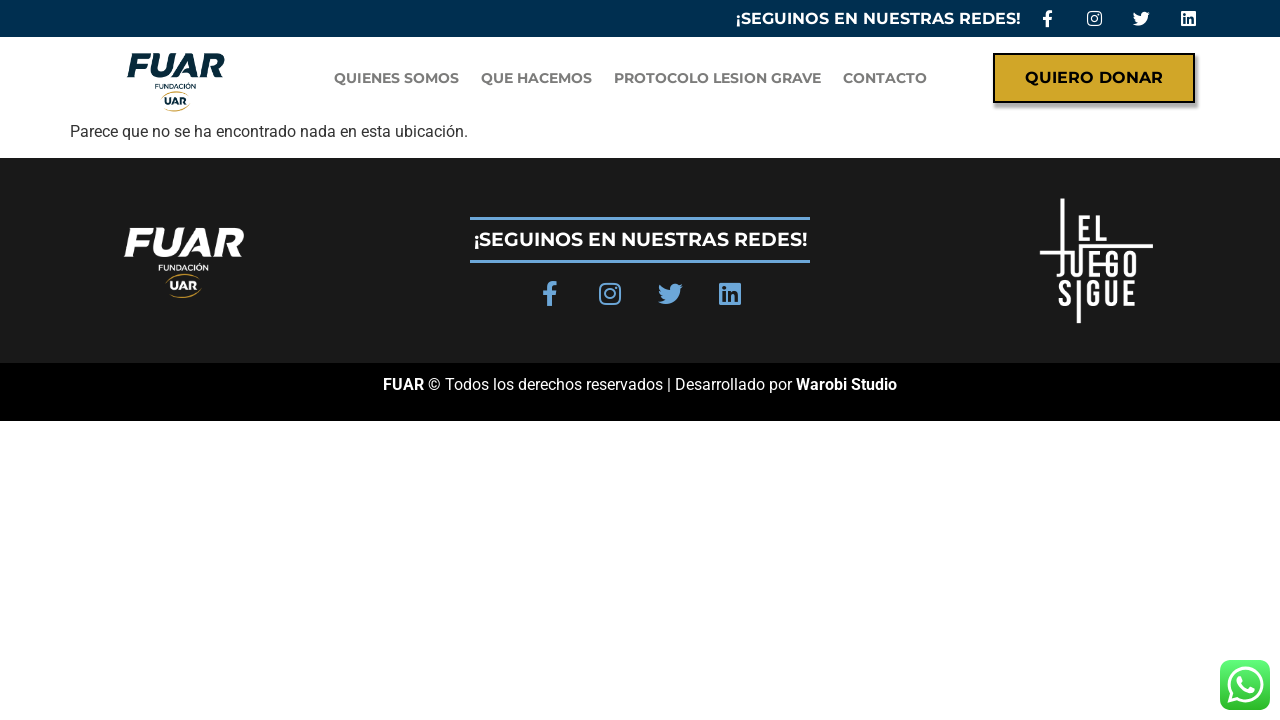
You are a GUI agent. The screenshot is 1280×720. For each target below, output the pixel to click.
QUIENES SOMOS (396, 78)
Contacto (885, 78)
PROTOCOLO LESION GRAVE (717, 78)
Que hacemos (536, 78)
